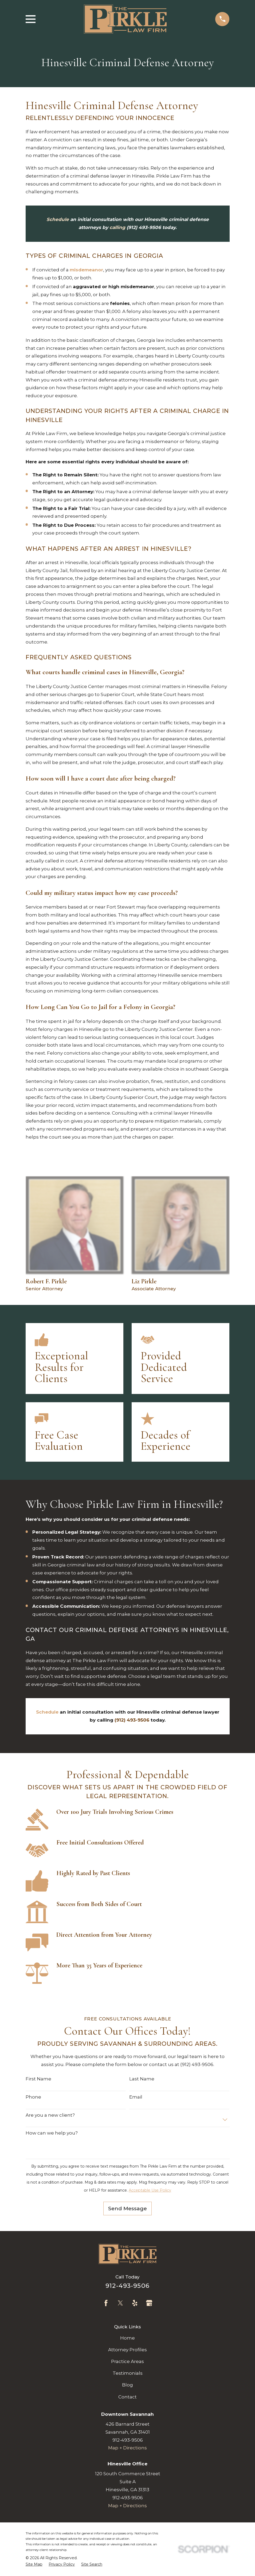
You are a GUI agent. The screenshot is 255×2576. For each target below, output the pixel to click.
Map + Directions (127, 2447)
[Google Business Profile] (149, 2303)
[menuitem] (34, 2564)
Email (135, 2097)
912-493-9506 (127, 2285)
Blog (127, 2385)
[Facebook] (106, 2303)
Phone (33, 2097)
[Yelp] (135, 2303)
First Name (38, 2078)
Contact (127, 2397)
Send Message (127, 2208)
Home (127, 2338)
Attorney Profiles (127, 2349)
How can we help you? (52, 2133)
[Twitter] (120, 2303)
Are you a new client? (50, 2115)
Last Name (141, 2078)
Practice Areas (127, 2361)
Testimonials (128, 2373)
